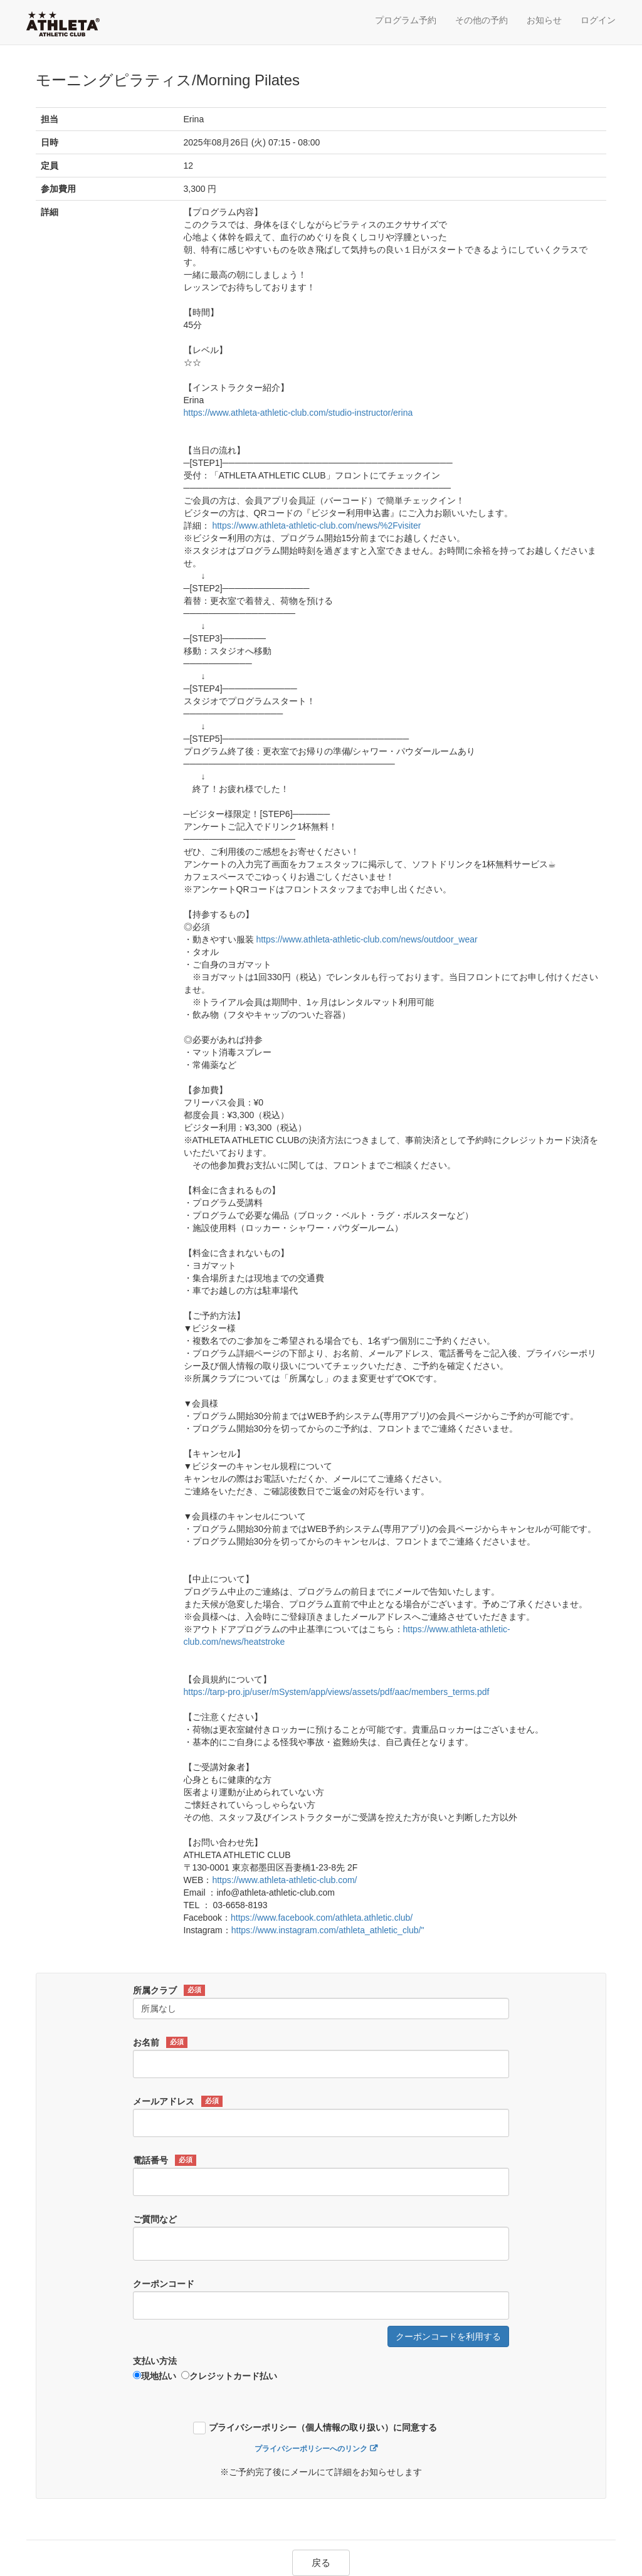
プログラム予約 (405, 20)
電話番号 (164, 2160)
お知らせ (544, 20)
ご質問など (155, 2219)
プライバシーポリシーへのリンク (311, 2448)
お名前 (160, 2042)
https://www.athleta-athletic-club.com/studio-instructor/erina (298, 413)
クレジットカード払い (229, 2376)
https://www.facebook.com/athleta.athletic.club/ (322, 1918)
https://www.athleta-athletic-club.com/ (284, 1880)
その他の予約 (481, 20)
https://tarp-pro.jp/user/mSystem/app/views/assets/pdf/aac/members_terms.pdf (337, 1692)
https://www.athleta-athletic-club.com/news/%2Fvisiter (316, 525)
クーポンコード (163, 2283)
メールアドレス (178, 2101)
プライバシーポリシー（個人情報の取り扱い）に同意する (323, 2427)
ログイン (598, 20)
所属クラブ (169, 1990)
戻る (321, 2562)
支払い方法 (155, 2361)
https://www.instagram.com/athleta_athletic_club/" (327, 1930)
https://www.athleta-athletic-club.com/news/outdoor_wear (366, 939)
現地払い (154, 2376)
